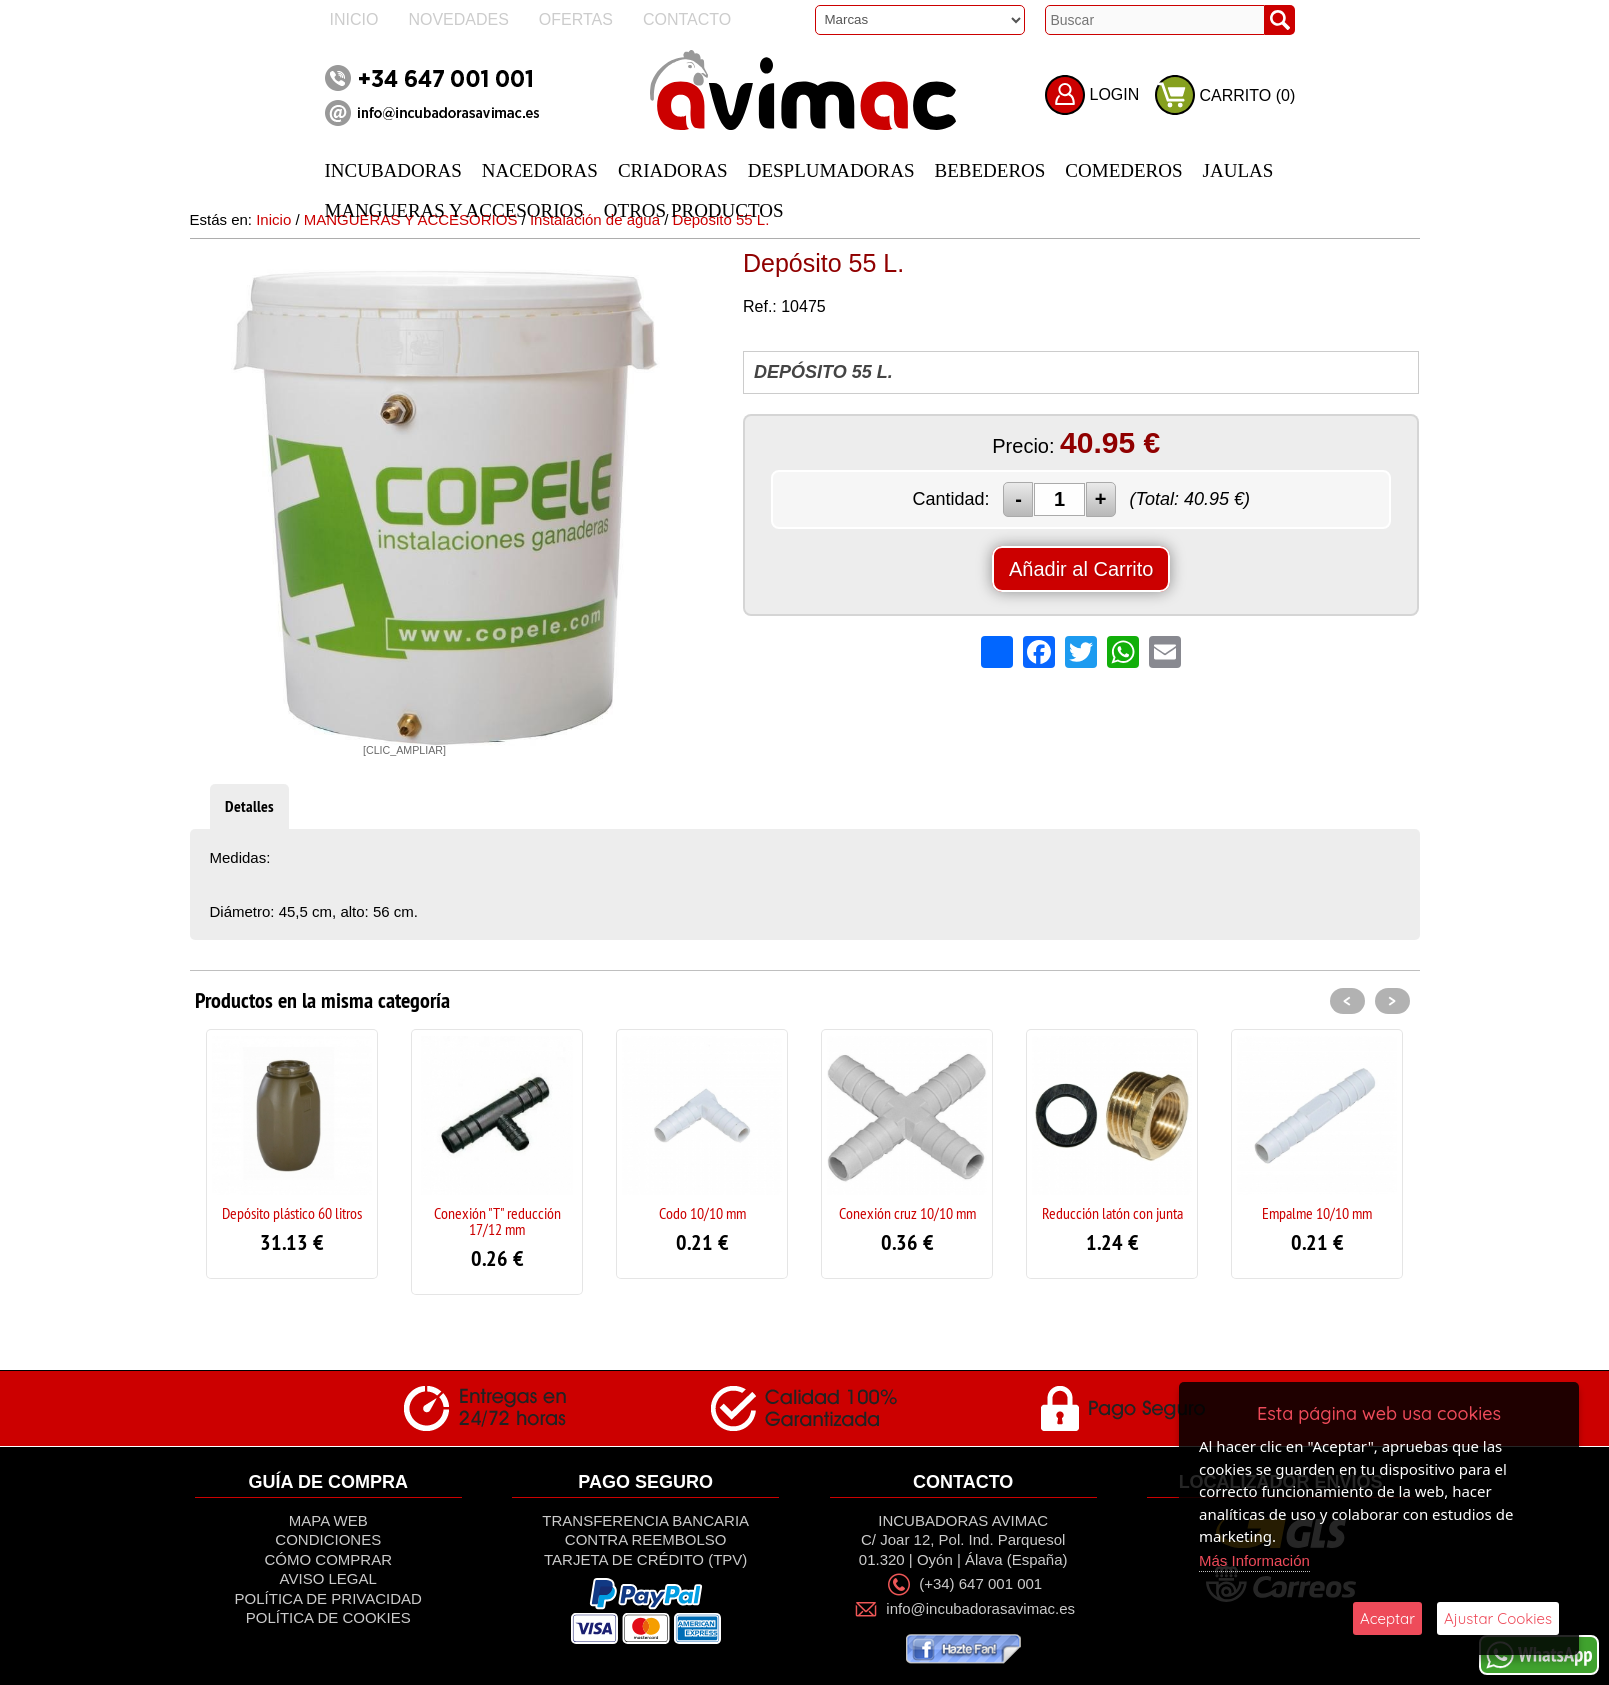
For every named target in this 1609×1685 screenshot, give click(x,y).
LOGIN (1115, 94)
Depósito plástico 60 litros (292, 1213)
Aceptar (1387, 1618)
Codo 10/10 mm (702, 1213)
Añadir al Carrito (1081, 569)
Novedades (458, 19)
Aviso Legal (328, 1578)
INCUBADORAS (393, 170)
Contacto (687, 19)
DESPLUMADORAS (831, 170)
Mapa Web (328, 1520)
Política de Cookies (328, 1617)
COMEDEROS (1123, 170)
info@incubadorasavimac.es (980, 1609)
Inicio (354, 19)
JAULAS (1238, 170)
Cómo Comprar (328, 1559)
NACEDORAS (540, 170)
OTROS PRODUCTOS (694, 210)
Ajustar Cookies (1498, 1618)
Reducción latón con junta (1112, 1213)
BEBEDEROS (990, 170)
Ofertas (576, 19)
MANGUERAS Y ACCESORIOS (454, 210)
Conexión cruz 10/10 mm (907, 1213)
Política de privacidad (328, 1598)
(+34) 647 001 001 (980, 1584)
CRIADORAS (673, 170)
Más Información (1254, 1560)
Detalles (249, 806)
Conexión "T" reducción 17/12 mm (497, 1221)
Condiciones (328, 1539)
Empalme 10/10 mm (1317, 1213)
